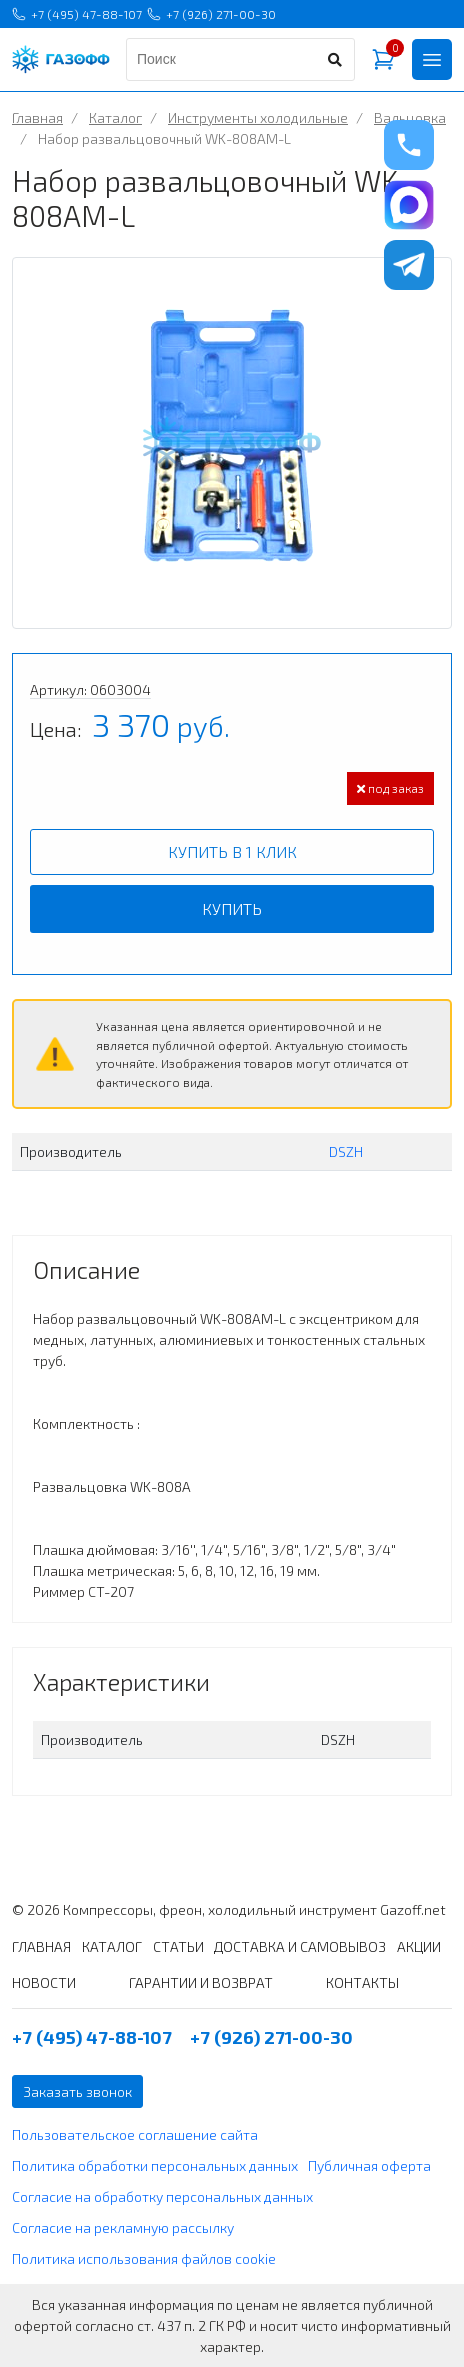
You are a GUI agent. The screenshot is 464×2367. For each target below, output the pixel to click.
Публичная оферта (369, 2165)
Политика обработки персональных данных (155, 2165)
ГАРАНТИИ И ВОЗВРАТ (201, 1982)
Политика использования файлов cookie (144, 2258)
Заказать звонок (77, 2091)
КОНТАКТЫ (362, 1982)
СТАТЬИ (178, 1946)
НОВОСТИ (44, 1982)
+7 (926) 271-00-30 (211, 14)
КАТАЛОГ (112, 1946)
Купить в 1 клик (232, 851)
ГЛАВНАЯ (41, 1946)
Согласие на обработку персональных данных (162, 2196)
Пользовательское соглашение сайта (135, 2134)
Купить (232, 908)
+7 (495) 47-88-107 (77, 14)
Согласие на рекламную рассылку (123, 2227)
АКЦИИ (419, 1946)
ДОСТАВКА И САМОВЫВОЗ (300, 1946)
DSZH (346, 1151)
